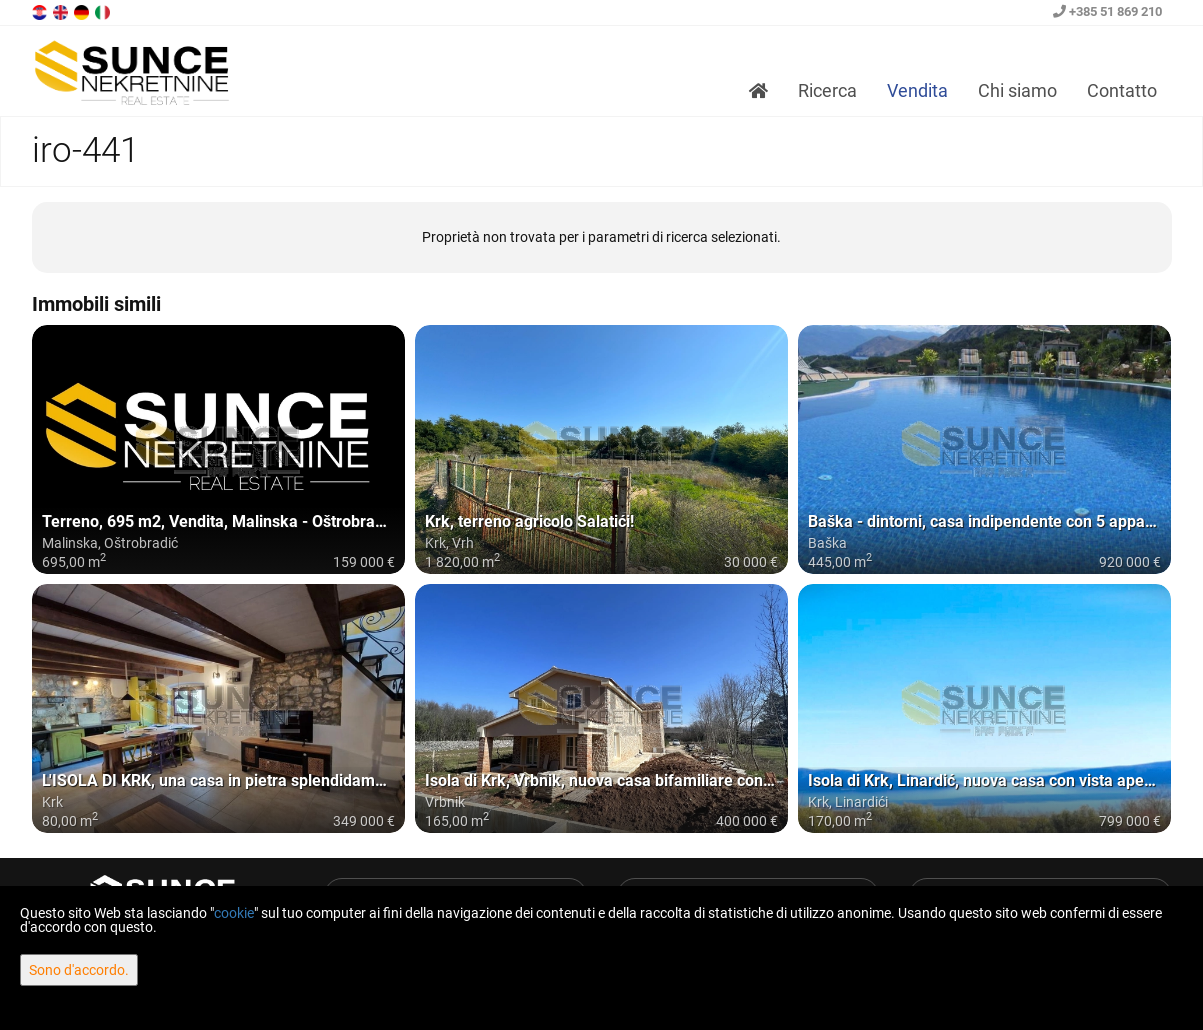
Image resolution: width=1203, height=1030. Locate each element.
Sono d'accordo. (79, 970)
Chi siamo (1017, 90)
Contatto (1122, 90)
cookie (234, 913)
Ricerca (827, 90)
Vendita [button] (917, 90)
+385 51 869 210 (1107, 11)
